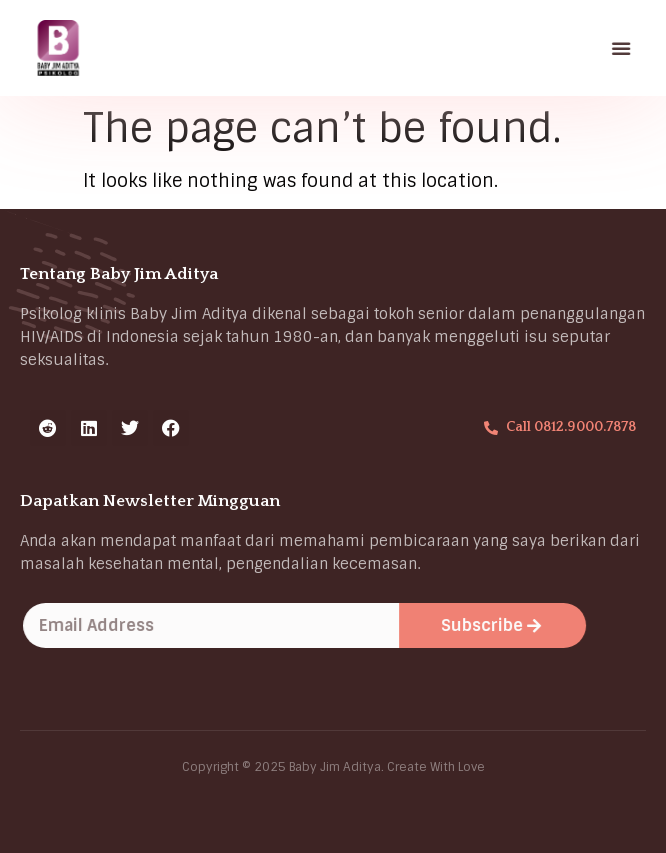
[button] (622, 48)
